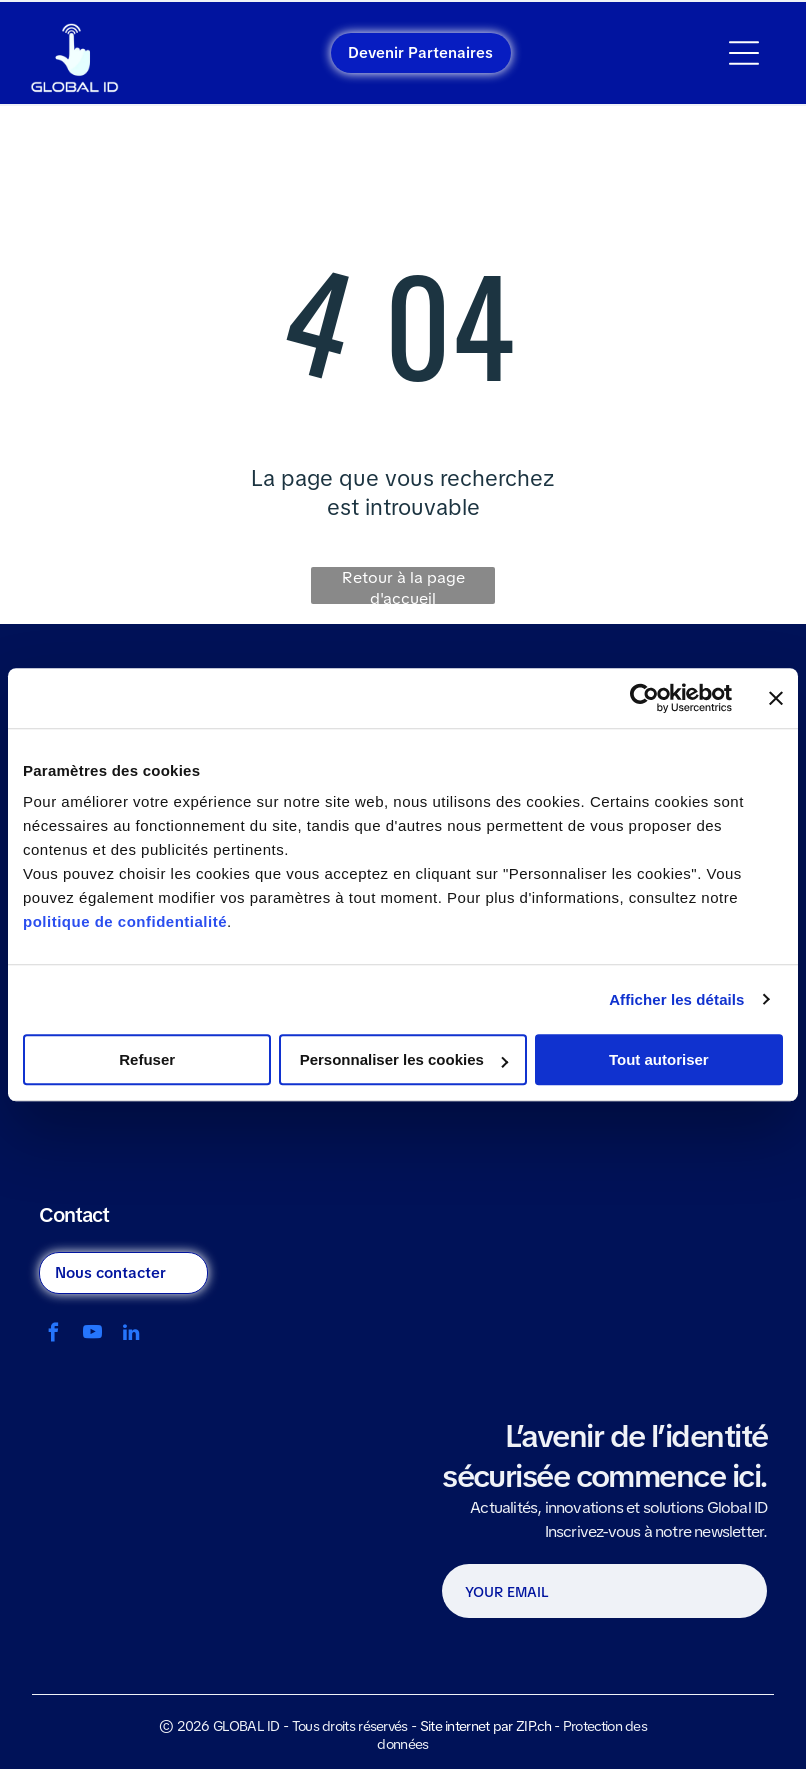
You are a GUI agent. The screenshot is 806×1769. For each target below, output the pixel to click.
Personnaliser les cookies (404, 1059)
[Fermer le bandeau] (776, 698)
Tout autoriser (659, 1059)
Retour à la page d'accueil (403, 585)
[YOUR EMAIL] (570, 1592)
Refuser (147, 1059)
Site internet (455, 1726)
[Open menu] (744, 53)
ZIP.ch (533, 1726)
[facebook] (53, 1335)
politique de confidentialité (125, 921)
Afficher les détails (676, 999)
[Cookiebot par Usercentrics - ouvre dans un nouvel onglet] (644, 698)
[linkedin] (131, 1335)
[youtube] (92, 1335)
